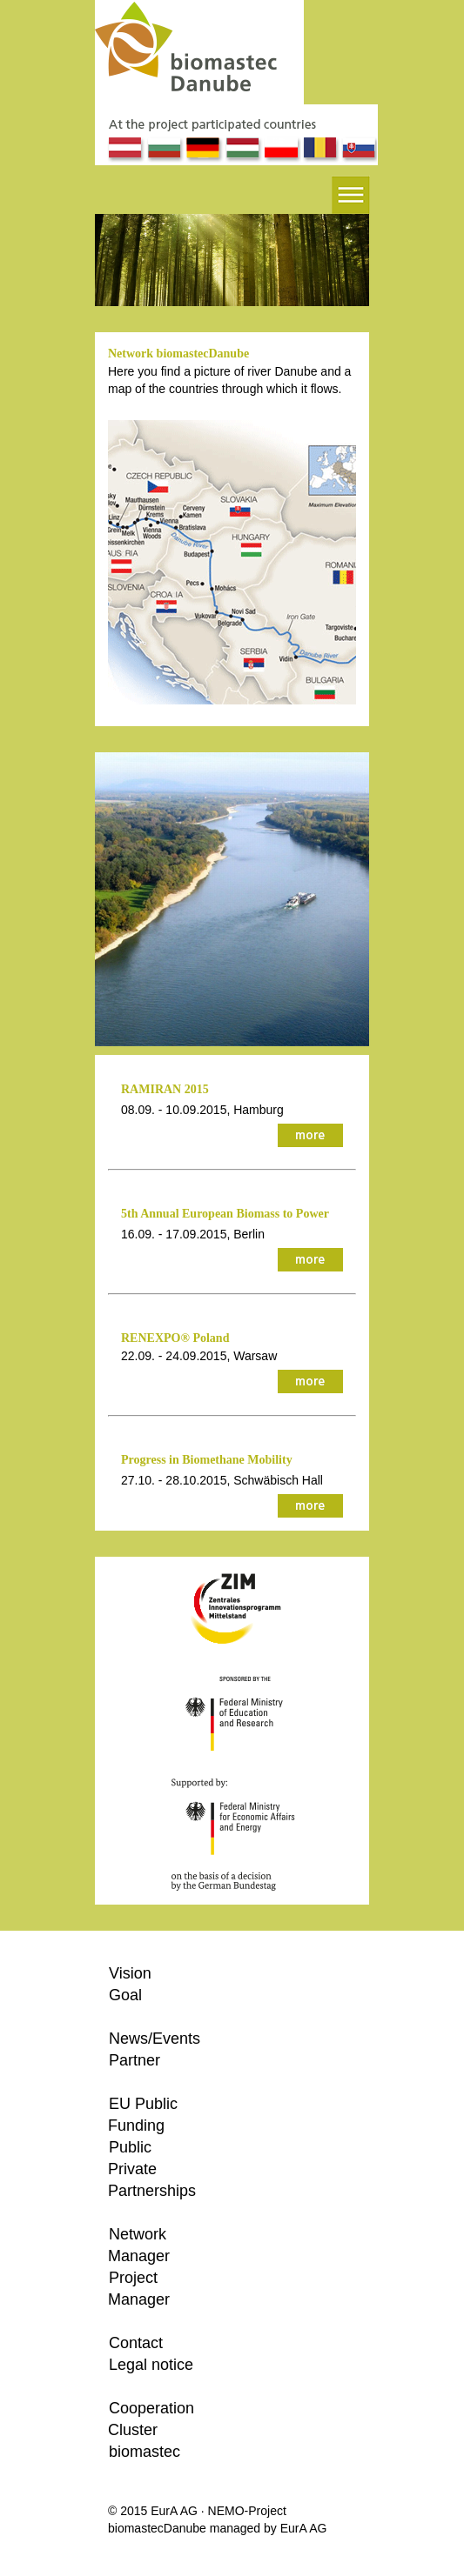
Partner (134, 2060)
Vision (130, 1973)
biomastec (144, 2451)
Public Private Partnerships (152, 2169)
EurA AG (176, 2511)
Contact (136, 2343)
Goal (125, 1995)
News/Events (154, 2038)
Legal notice (151, 2364)
